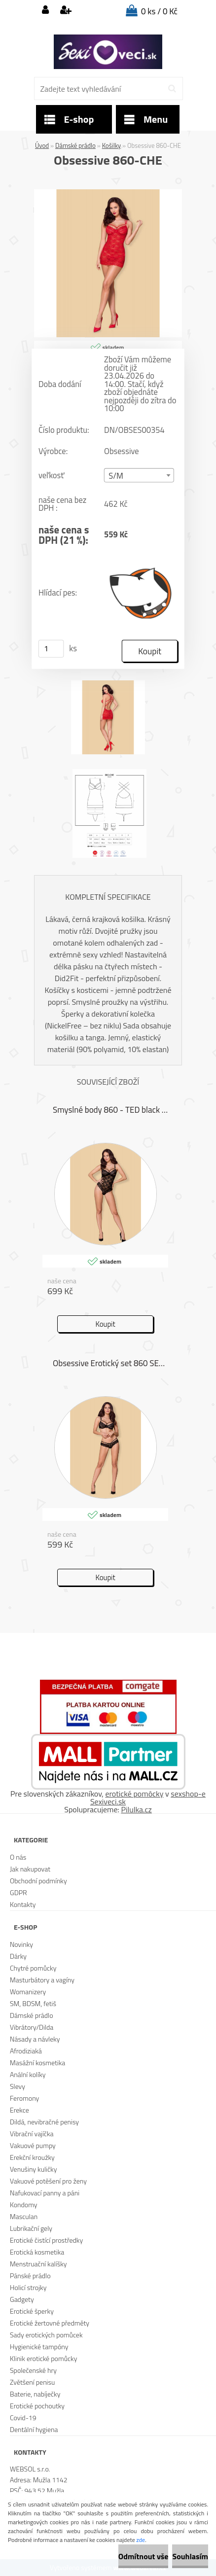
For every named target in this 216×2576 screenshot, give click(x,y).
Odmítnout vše (143, 2556)
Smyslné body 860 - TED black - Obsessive (111, 1109)
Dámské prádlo (75, 145)
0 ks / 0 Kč (159, 11)
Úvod (42, 145)
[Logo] (108, 51)
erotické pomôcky (134, 1794)
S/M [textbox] (115, 476)
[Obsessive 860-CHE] (108, 193)
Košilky (111, 145)
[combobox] (139, 475)
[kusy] (51, 649)
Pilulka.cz (136, 1809)
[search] (171, 88)
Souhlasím (190, 2556)
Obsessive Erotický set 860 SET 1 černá (111, 1363)
